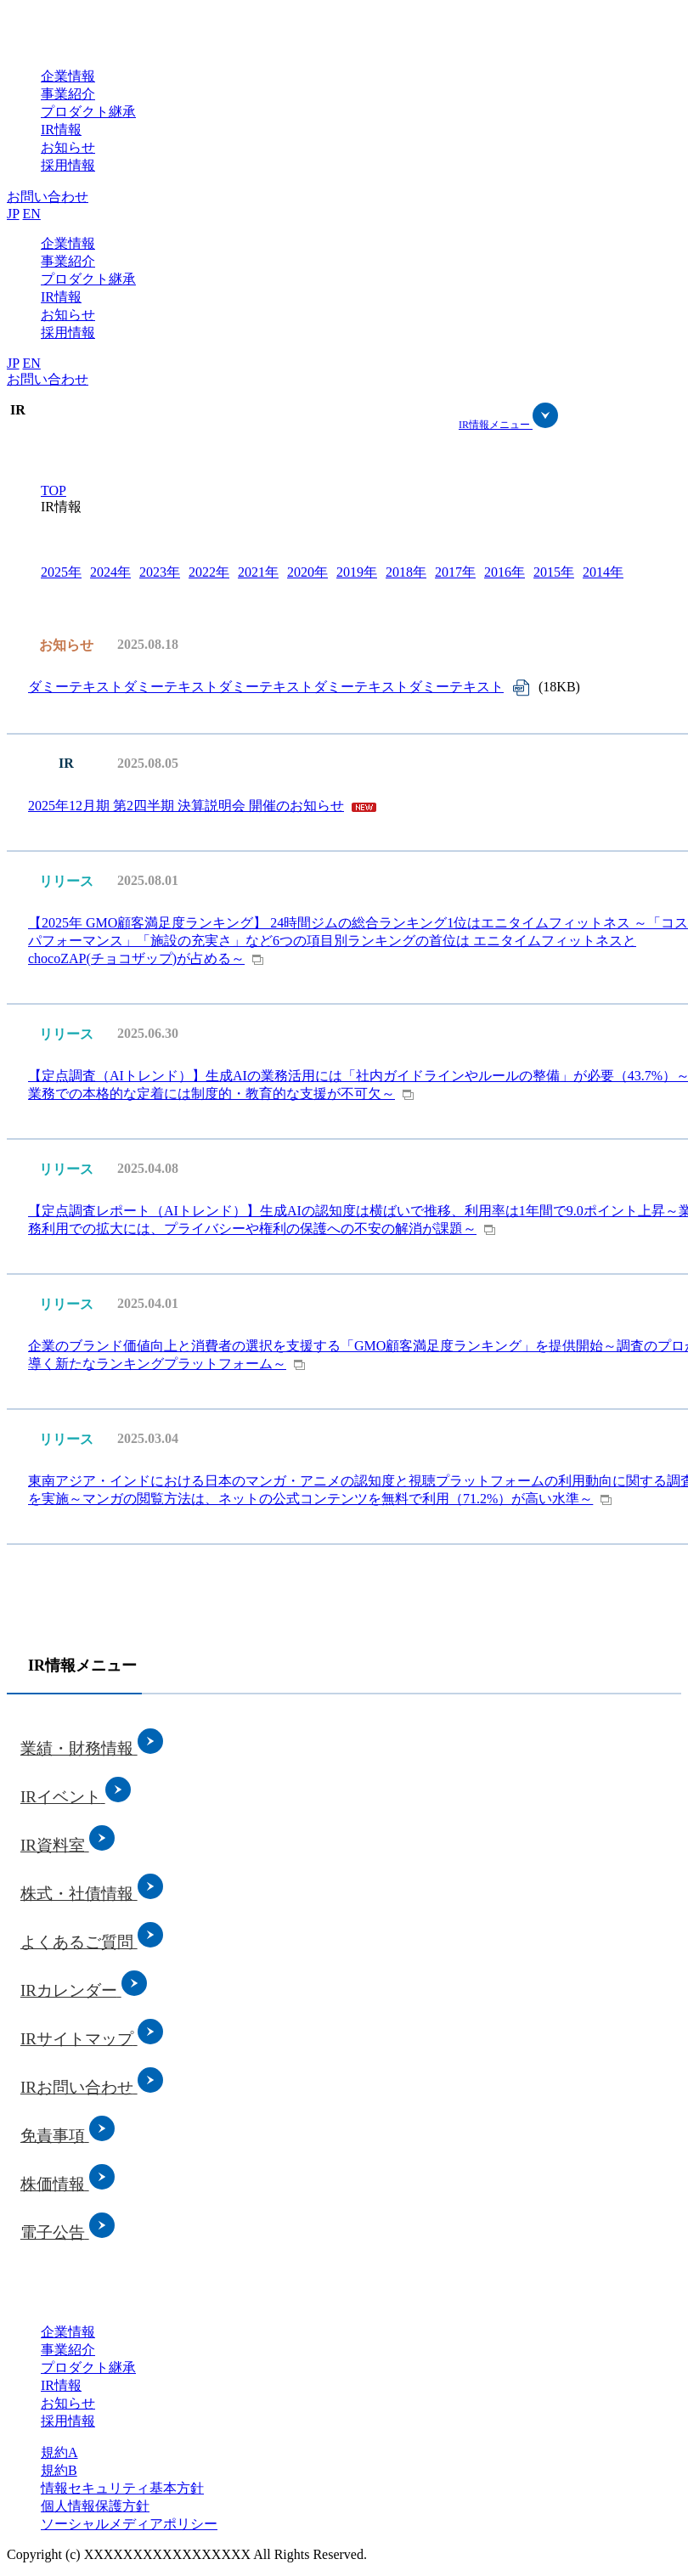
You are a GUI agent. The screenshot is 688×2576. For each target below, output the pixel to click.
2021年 (258, 572)
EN (32, 213)
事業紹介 (68, 94)
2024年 (110, 572)
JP (13, 213)
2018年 (406, 572)
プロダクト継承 (88, 111)
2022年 (209, 572)
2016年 (504, 572)
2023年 (159, 572)
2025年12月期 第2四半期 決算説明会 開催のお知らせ (186, 805)
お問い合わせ (47, 196)
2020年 (307, 572)
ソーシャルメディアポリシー (129, 2524)
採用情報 (68, 165)
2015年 (553, 572)
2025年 (61, 572)
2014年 (603, 572)
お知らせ (68, 147)
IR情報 (61, 129)
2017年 (455, 572)
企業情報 (68, 76)
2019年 (356, 572)
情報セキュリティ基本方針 (122, 2488)
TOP (53, 490)
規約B (59, 2470)
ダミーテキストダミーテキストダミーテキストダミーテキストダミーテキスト (266, 686)
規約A (59, 2452)
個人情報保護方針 (95, 2506)
